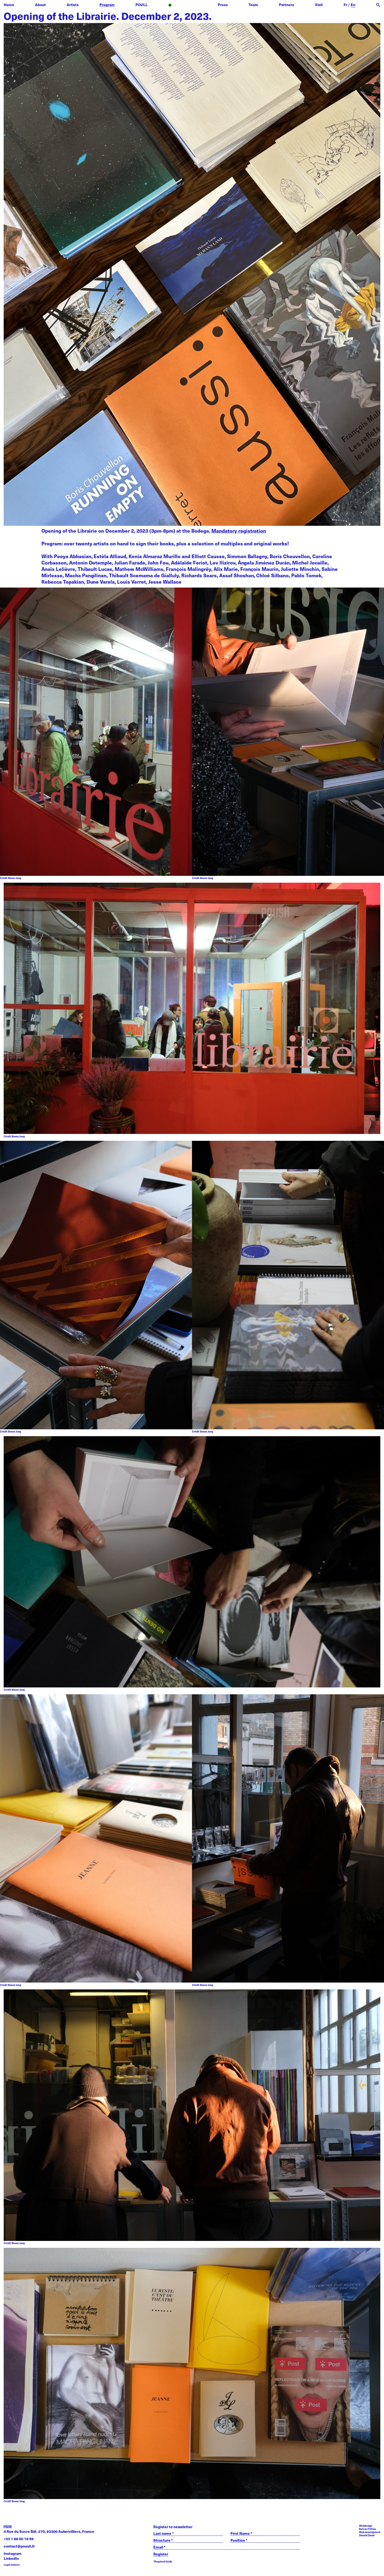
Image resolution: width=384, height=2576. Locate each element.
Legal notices (12, 2564)
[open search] (378, 5)
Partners (286, 4)
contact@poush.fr (19, 2546)
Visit (319, 4)
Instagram (13, 2553)
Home (9, 4)
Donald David (366, 2535)
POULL (141, 4)
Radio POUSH (182, 5)
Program (107, 4)
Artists (73, 4)
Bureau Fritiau (367, 2529)
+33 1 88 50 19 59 (19, 2538)
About (40, 4)
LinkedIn (11, 2558)
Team (253, 4)
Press (223, 4)
